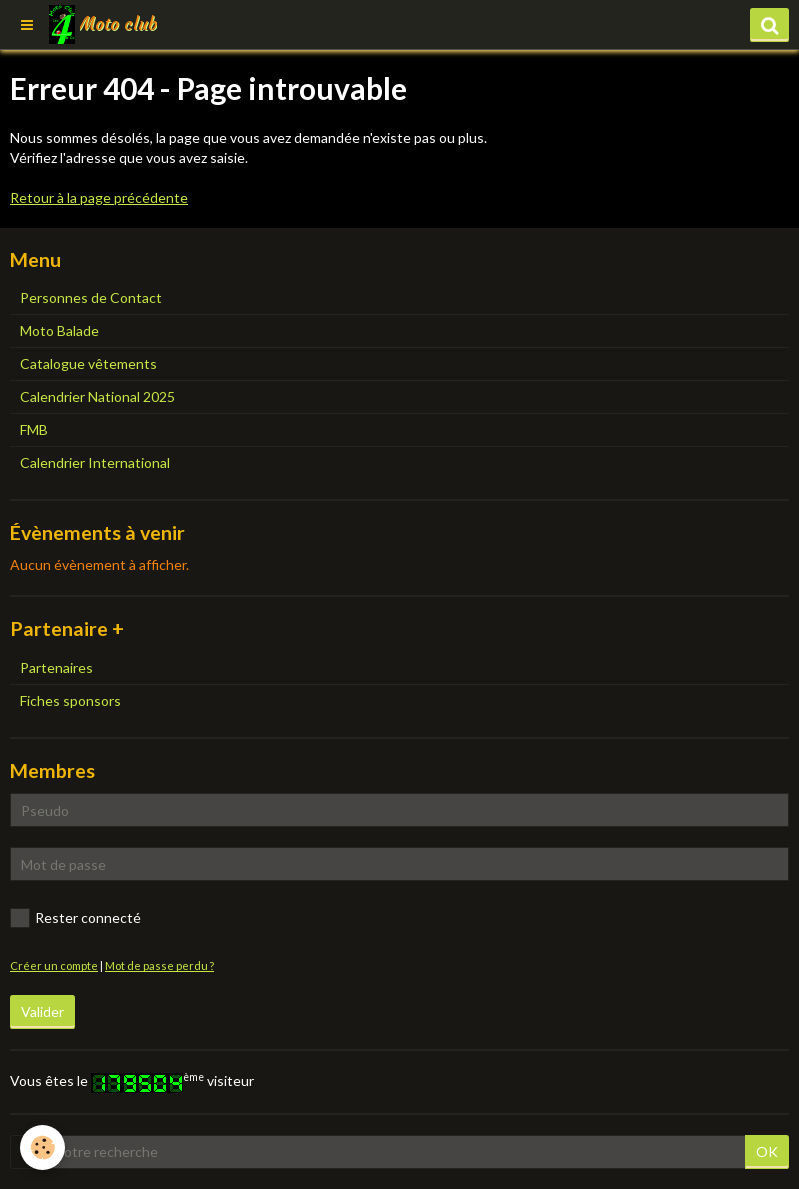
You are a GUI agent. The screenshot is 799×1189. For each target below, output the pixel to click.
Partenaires (56, 667)
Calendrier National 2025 (97, 396)
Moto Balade (59, 330)
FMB (34, 429)
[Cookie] (42, 1147)
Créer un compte (54, 965)
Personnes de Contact (91, 297)
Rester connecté (75, 918)
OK (767, 1151)
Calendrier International (95, 462)
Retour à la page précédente (99, 197)
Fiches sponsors (70, 700)
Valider (42, 1011)
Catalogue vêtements (88, 363)
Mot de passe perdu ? (159, 965)
